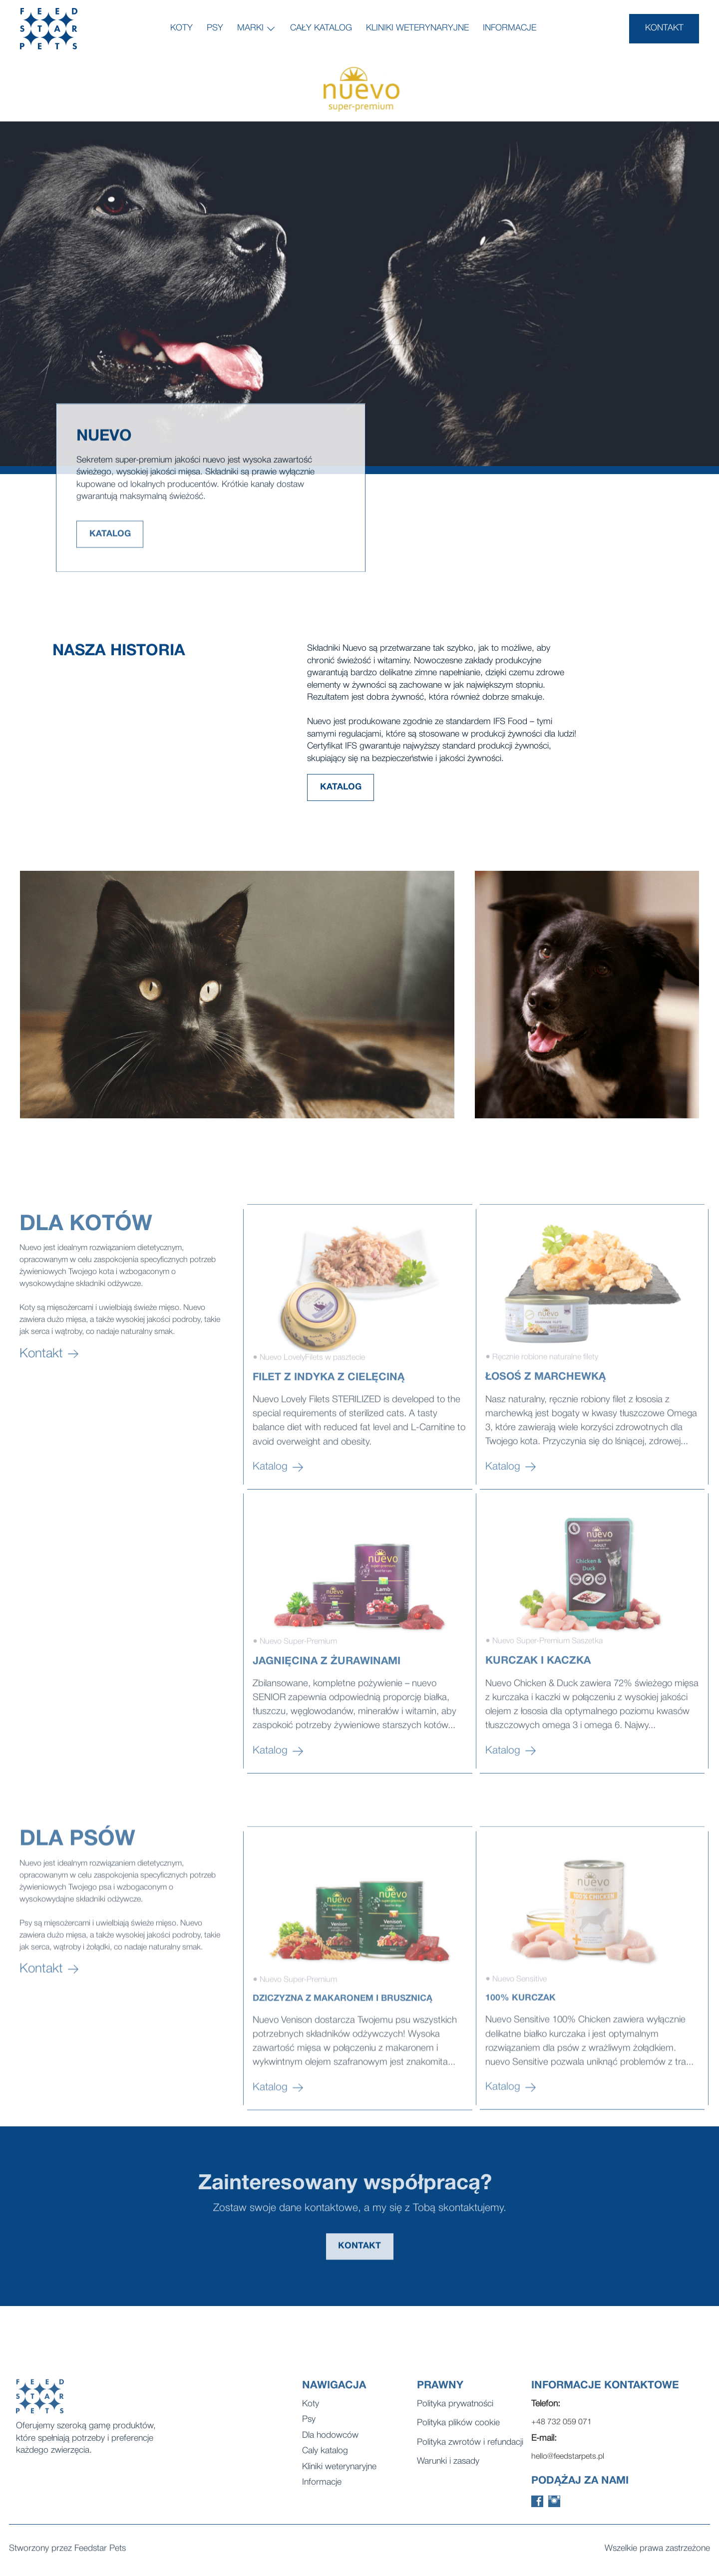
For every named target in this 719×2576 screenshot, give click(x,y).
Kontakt (49, 1463)
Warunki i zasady (448, 2474)
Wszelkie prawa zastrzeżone (657, 2551)
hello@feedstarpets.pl (567, 2469)
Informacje (509, 28)
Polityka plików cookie (458, 2435)
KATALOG (110, 550)
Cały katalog (321, 28)
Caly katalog (325, 2463)
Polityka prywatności (455, 2416)
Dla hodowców (330, 2448)
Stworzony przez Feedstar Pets (67, 2551)
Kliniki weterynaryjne (417, 28)
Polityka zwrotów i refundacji (470, 2455)
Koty (181, 28)
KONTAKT (664, 28)
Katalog (278, 1548)
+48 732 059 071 (561, 2434)
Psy (215, 28)
